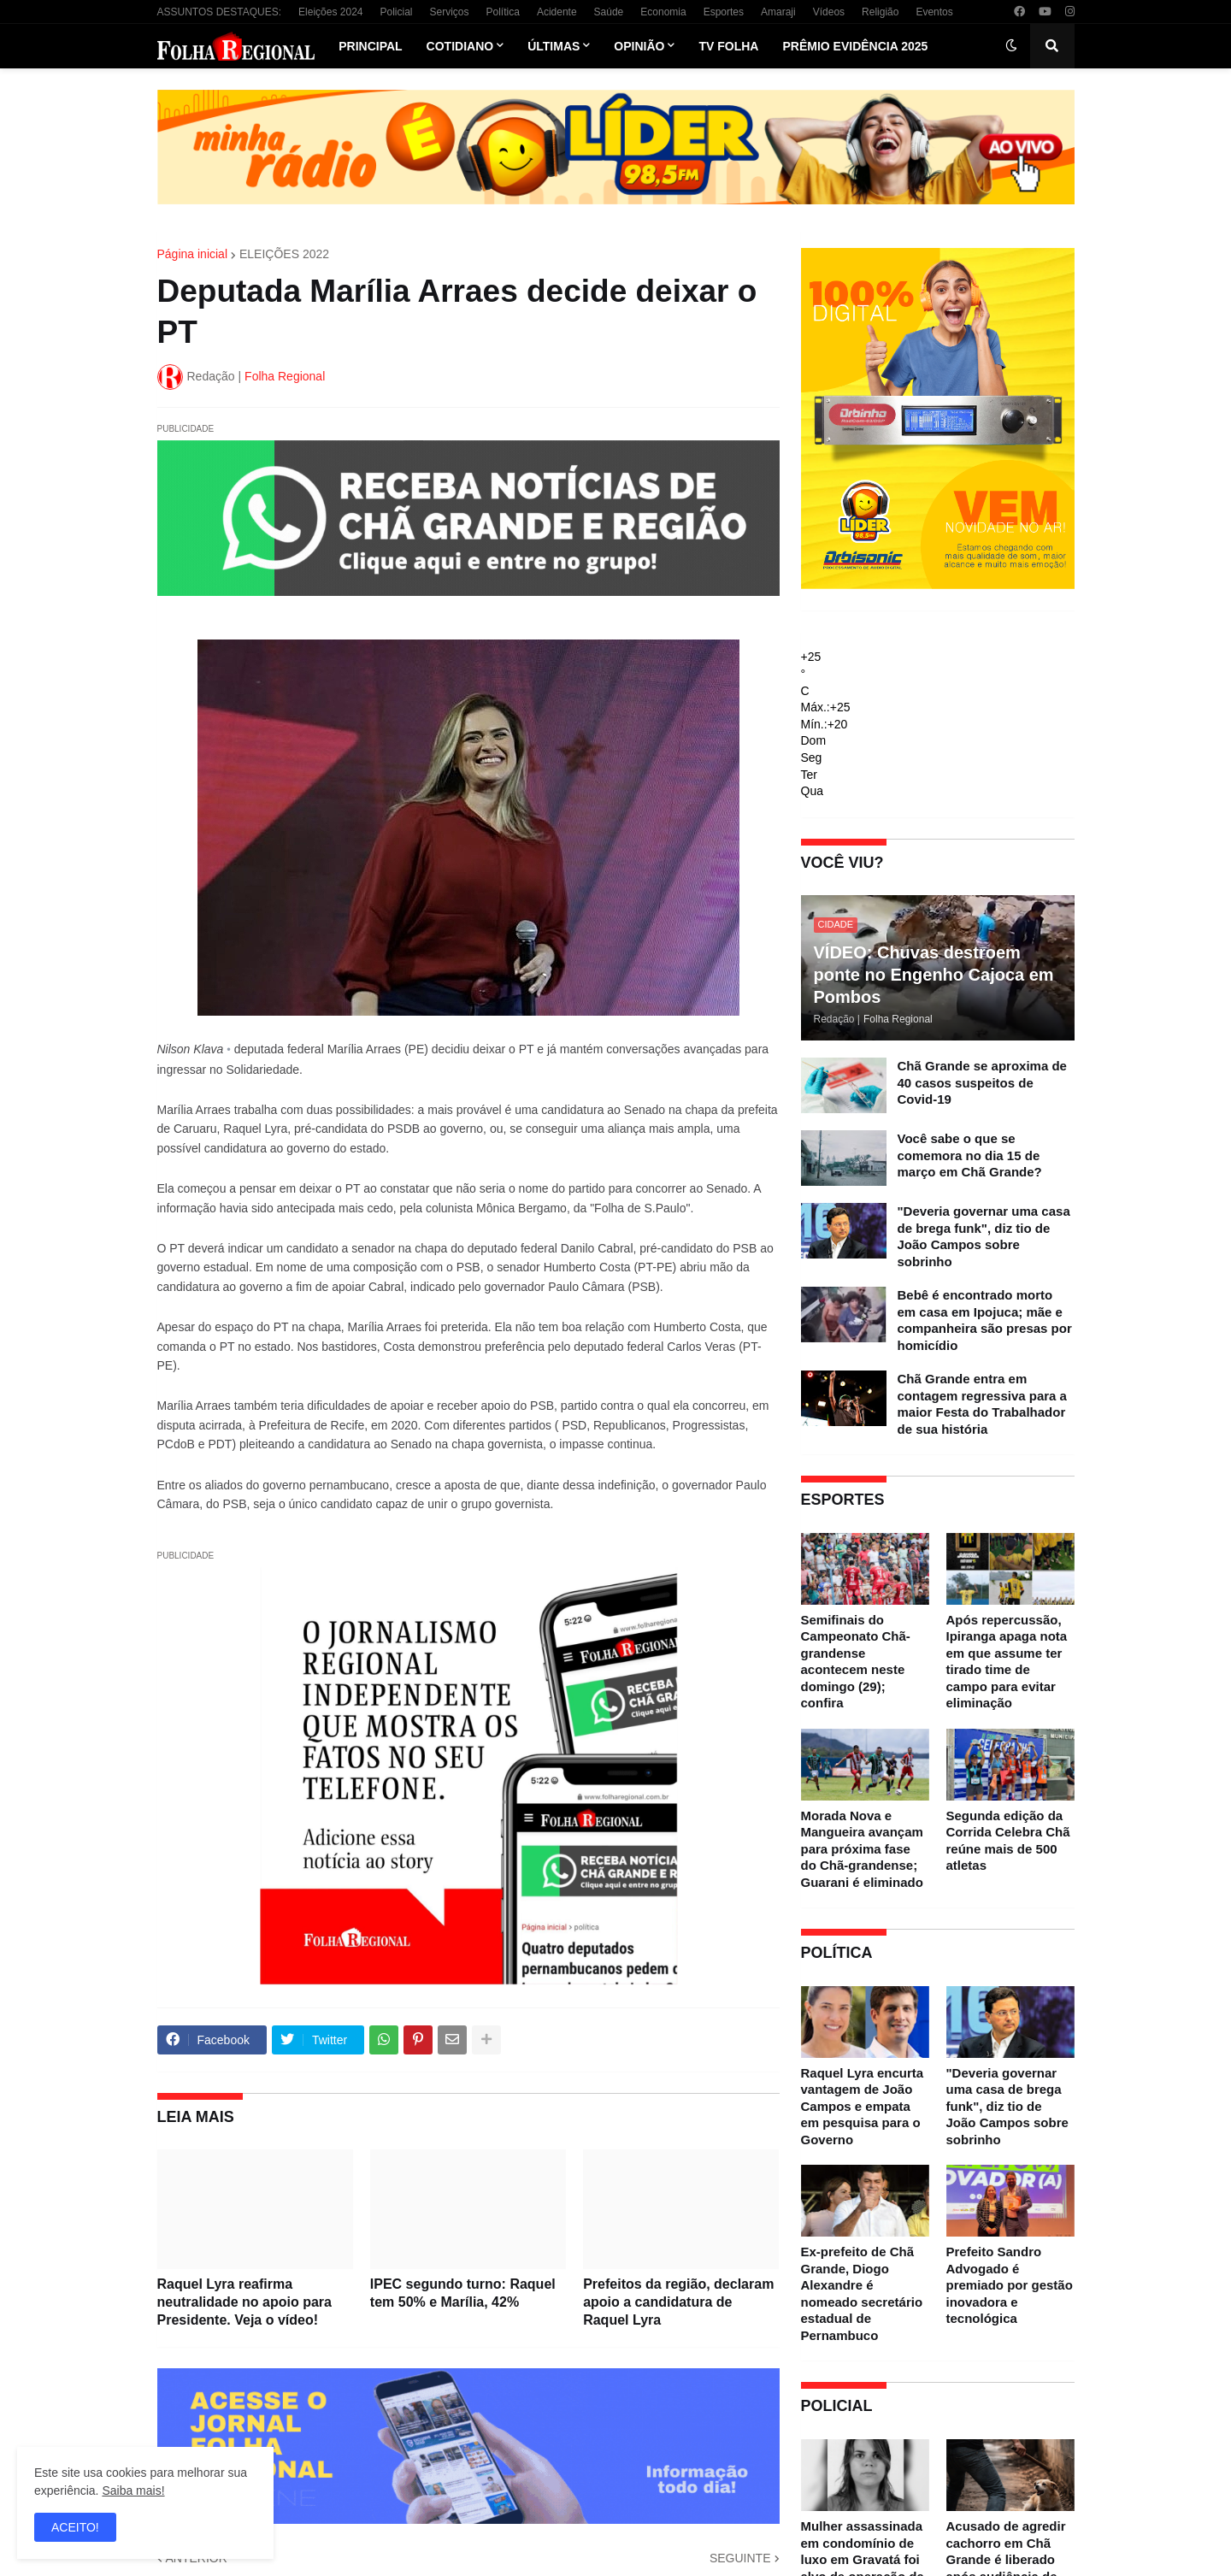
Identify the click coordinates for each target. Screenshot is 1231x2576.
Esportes (724, 12)
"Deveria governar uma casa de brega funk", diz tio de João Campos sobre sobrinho (984, 1236)
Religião (880, 12)
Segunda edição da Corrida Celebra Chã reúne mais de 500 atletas (1008, 1840)
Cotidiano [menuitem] (460, 46)
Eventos (934, 12)
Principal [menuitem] (370, 46)
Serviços (449, 12)
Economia (663, 12)
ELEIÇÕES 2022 (284, 254)
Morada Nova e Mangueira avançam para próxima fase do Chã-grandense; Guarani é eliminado (862, 1848)
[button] (1011, 46)
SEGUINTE (740, 2558)
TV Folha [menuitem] (728, 46)
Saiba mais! (133, 2490)
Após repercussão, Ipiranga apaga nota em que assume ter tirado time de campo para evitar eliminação (1007, 1661)
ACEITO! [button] (75, 2527)
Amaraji (778, 12)
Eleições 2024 (330, 12)
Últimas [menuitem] (553, 46)
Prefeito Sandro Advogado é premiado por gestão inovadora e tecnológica (1009, 2284)
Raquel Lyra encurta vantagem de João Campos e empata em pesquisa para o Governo (862, 2106)
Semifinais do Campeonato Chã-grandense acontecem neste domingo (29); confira (855, 1661)
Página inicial (192, 254)
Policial (396, 12)
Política (503, 12)
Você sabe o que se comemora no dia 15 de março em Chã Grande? (970, 1155)
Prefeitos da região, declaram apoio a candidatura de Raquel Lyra (678, 2302)
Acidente (557, 12)
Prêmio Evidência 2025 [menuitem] (855, 46)
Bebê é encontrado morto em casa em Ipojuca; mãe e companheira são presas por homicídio (985, 1320)
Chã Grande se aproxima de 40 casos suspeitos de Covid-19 (982, 1082)
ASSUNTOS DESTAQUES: (219, 12)
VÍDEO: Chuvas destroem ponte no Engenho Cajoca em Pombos (934, 974)
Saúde (609, 12)
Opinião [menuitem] (639, 46)
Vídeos (829, 12)
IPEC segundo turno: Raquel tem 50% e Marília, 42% (463, 2293)
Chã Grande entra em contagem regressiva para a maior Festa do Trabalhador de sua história (982, 1403)
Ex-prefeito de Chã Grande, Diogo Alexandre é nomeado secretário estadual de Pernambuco (862, 2293)
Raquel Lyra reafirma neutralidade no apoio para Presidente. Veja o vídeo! (244, 2302)
